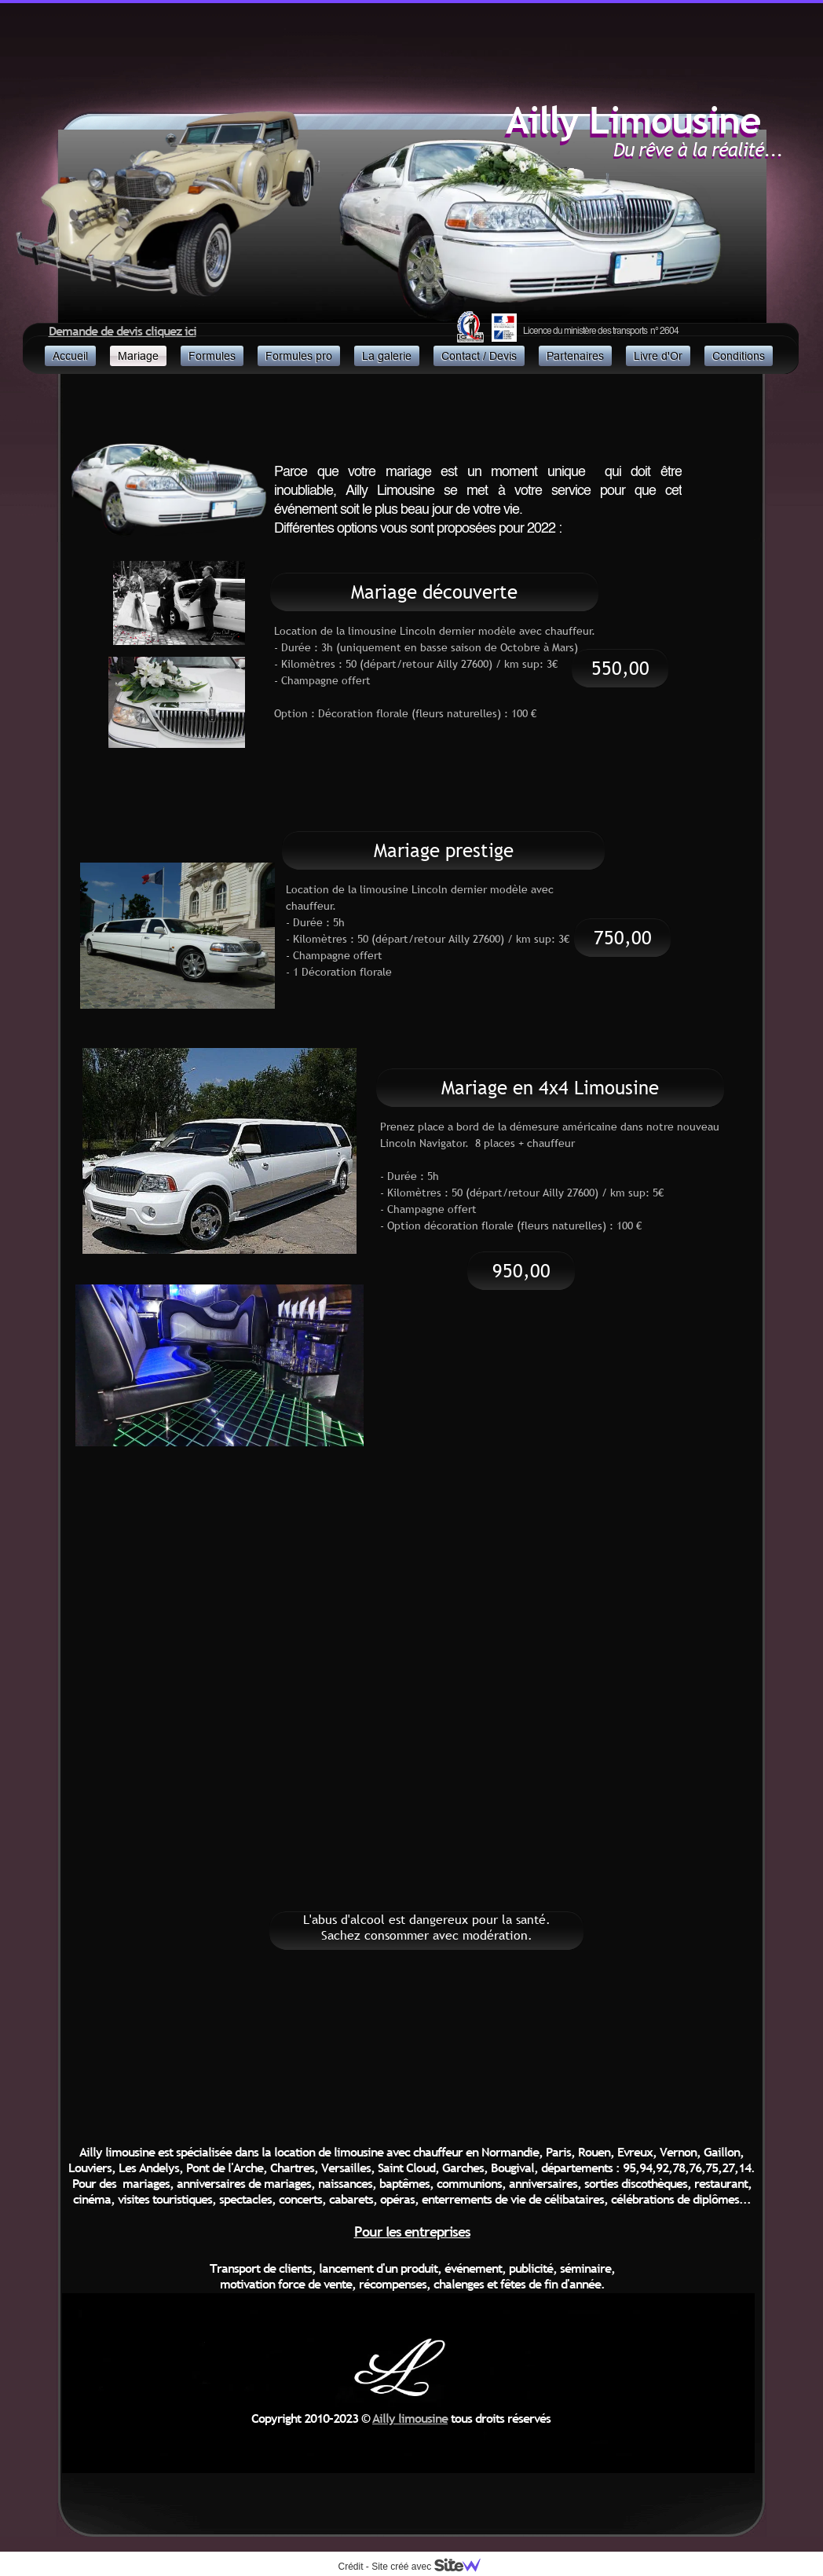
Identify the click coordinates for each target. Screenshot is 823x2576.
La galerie (387, 356)
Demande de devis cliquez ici (122, 330)
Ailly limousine (410, 2418)
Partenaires (575, 356)
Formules (212, 356)
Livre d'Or (658, 356)
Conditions (738, 356)
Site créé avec (431, 2566)
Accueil (70, 356)
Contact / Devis (479, 356)
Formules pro (298, 356)
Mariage (138, 356)
